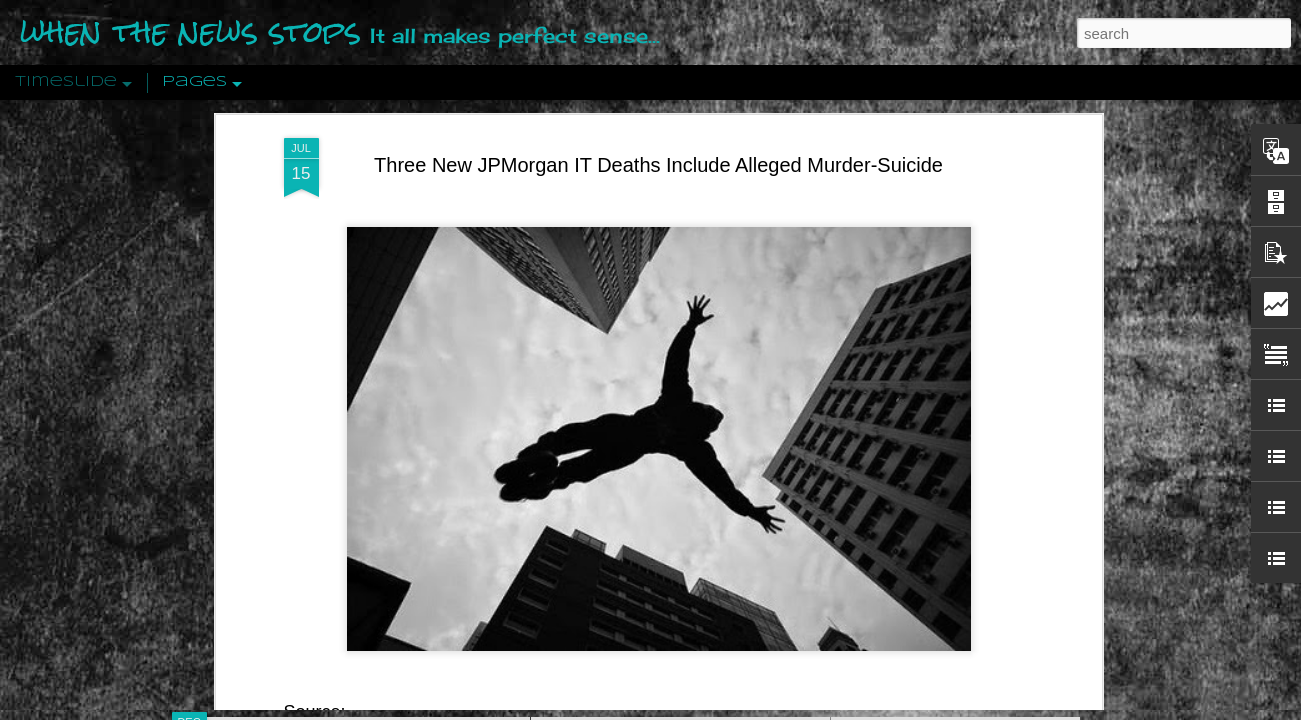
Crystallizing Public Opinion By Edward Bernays (995, 462)
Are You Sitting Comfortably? (662, 512)
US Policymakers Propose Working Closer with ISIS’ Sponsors (1040, 602)
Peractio (261, 464)
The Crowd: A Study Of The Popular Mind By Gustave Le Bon (1037, 497)
